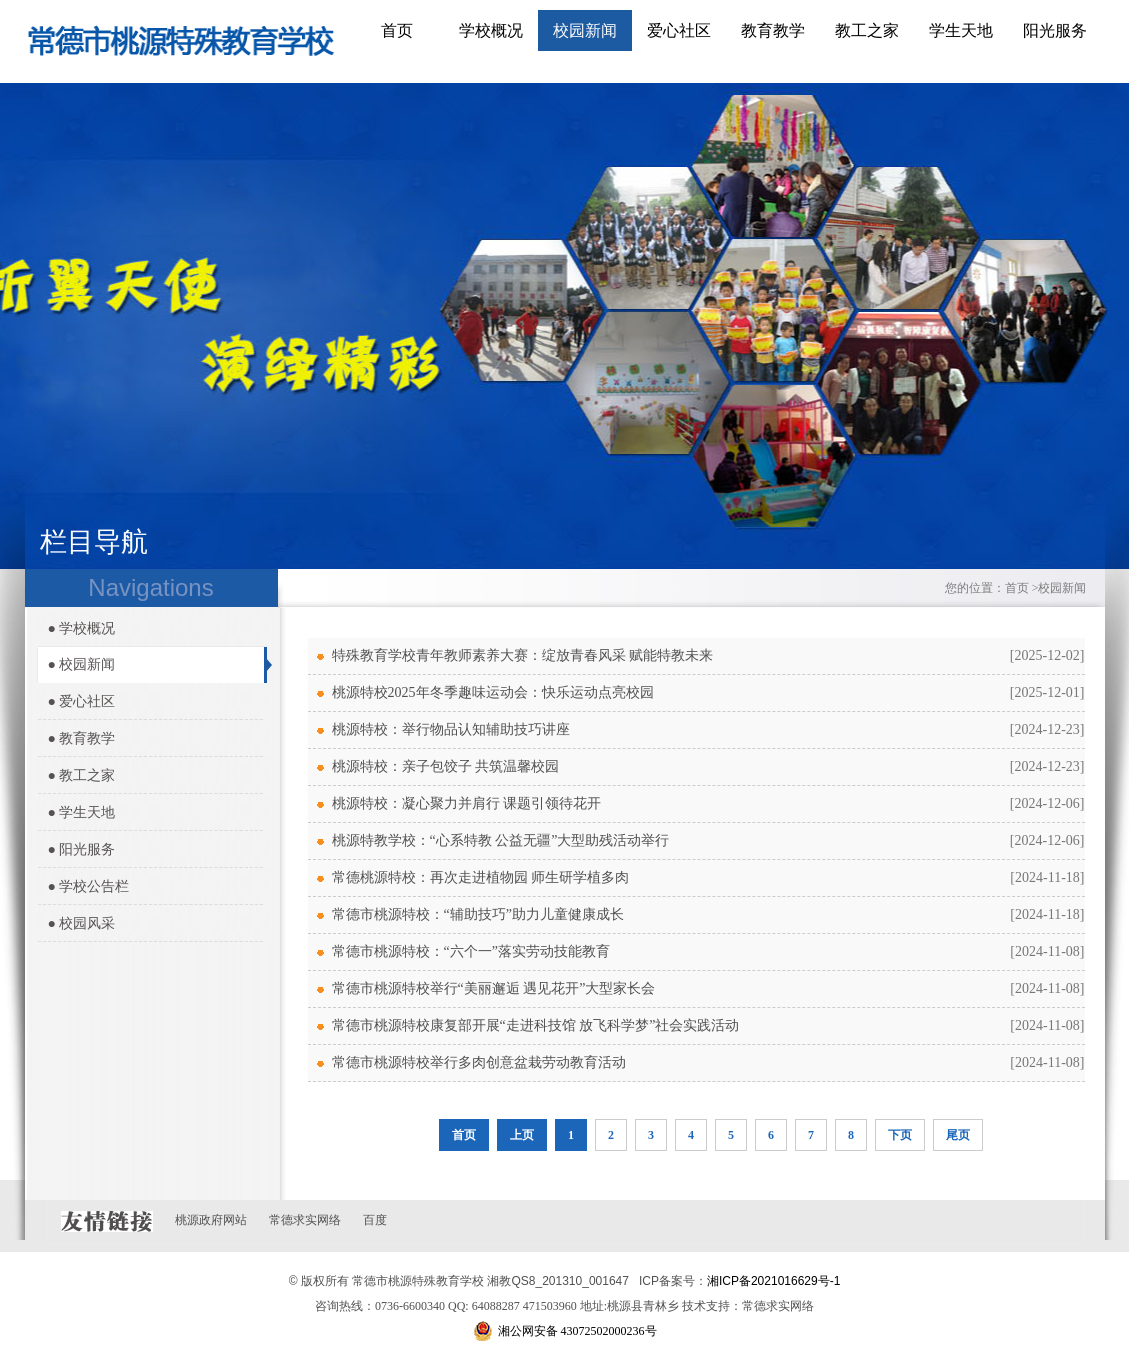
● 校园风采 (82, 923)
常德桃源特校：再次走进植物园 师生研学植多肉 (481, 877)
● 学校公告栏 (89, 886)
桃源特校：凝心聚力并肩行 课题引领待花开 (467, 803)
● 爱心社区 (82, 701)
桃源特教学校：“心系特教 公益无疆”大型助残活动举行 (501, 840)
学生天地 (961, 30)
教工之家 (867, 30)
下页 (900, 1135)
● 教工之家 (82, 775)
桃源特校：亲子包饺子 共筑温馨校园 (446, 766)
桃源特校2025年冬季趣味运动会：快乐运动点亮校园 (493, 692)
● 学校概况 (82, 628)
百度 (375, 1220)
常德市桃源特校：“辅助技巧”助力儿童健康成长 (478, 914)
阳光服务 (1055, 30)
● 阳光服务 (82, 849)
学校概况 (491, 30)
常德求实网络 (305, 1220)
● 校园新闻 (82, 664)
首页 (397, 30)
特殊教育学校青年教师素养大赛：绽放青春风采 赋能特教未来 (523, 655)
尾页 (958, 1135)
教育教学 (773, 30)
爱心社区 (679, 30)
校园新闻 (585, 30)
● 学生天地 (82, 812)
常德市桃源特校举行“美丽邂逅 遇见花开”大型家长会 (494, 988)
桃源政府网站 (211, 1220)
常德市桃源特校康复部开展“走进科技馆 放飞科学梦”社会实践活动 (536, 1025)
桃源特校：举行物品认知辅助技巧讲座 (451, 729)
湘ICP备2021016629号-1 (773, 1281)
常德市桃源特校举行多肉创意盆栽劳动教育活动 (479, 1062)
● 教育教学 (82, 738)
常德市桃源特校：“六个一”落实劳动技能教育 (471, 951)
